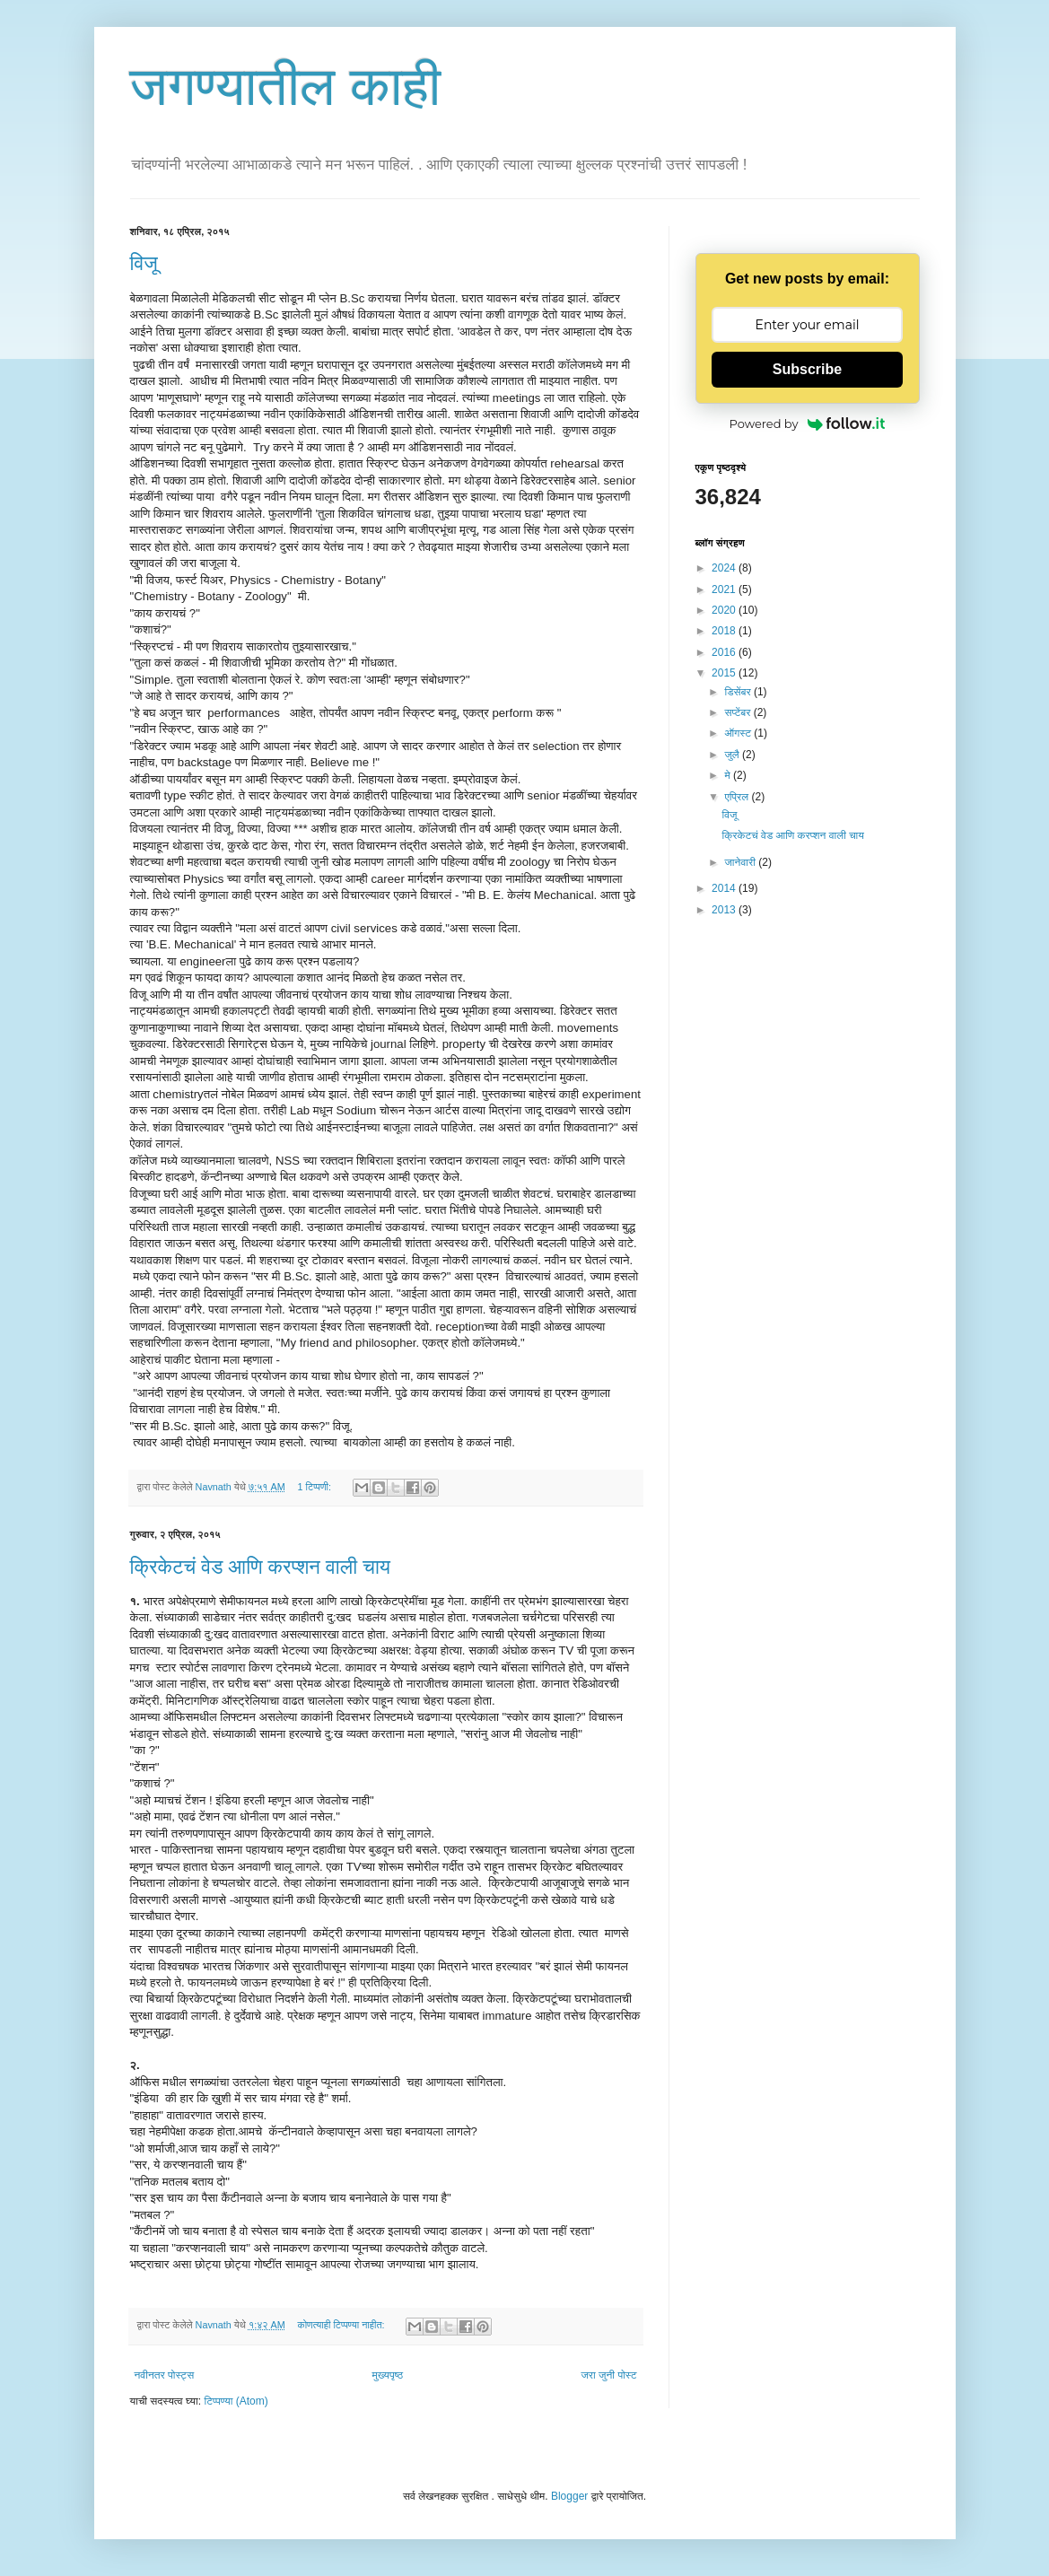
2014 (725, 888)
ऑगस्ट (739, 733)
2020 (725, 610)
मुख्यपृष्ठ (387, 2375)
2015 (725, 673)
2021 (725, 589)
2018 (725, 630)
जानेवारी (741, 862)
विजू (144, 263)
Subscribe (807, 369)
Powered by (808, 423)
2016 (725, 652)
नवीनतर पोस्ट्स (165, 2375)
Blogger (569, 2496)
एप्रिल (737, 796)
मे (728, 775)
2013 (725, 910)
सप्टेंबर (738, 712)
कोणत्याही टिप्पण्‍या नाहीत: (343, 2324)
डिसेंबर (739, 691)
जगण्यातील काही (285, 87)
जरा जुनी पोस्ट (608, 2375)
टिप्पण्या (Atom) (235, 2401)
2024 (725, 568)
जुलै (733, 754)
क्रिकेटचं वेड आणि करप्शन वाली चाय (260, 1567)
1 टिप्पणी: (316, 1486)
